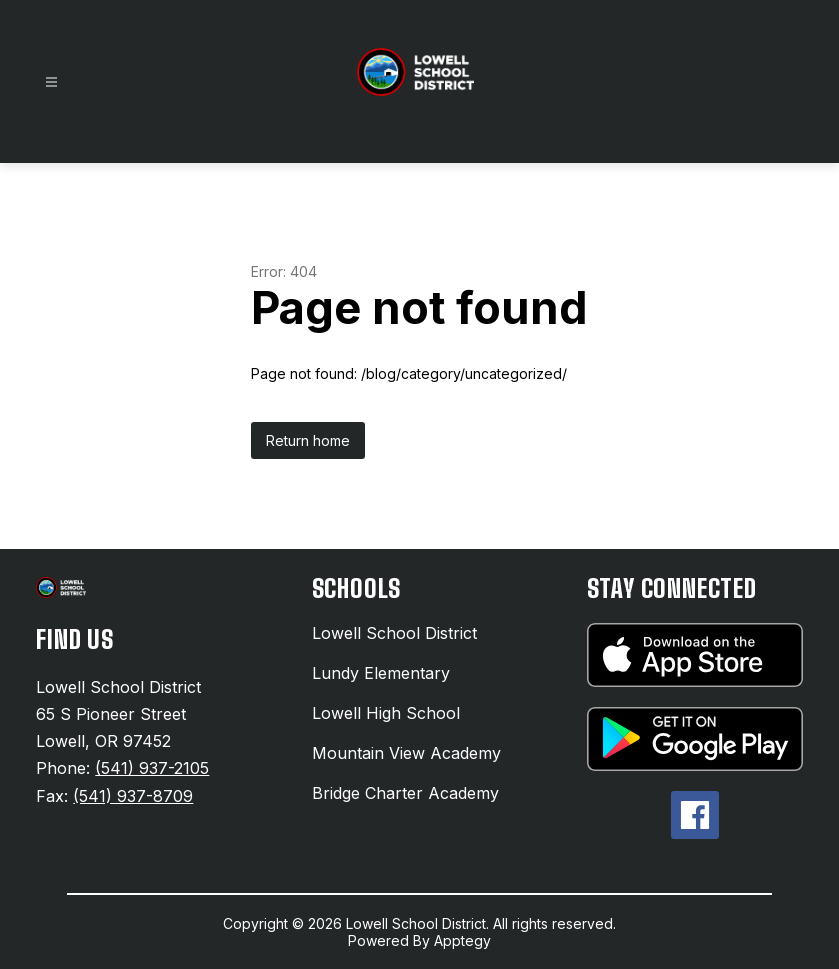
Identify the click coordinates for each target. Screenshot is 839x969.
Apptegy (462, 940)
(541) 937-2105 (152, 768)
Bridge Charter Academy (405, 793)
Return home (308, 440)
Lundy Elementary (381, 673)
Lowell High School (386, 713)
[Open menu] (51, 82)
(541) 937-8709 (133, 796)
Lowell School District (394, 633)
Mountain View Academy (406, 753)
